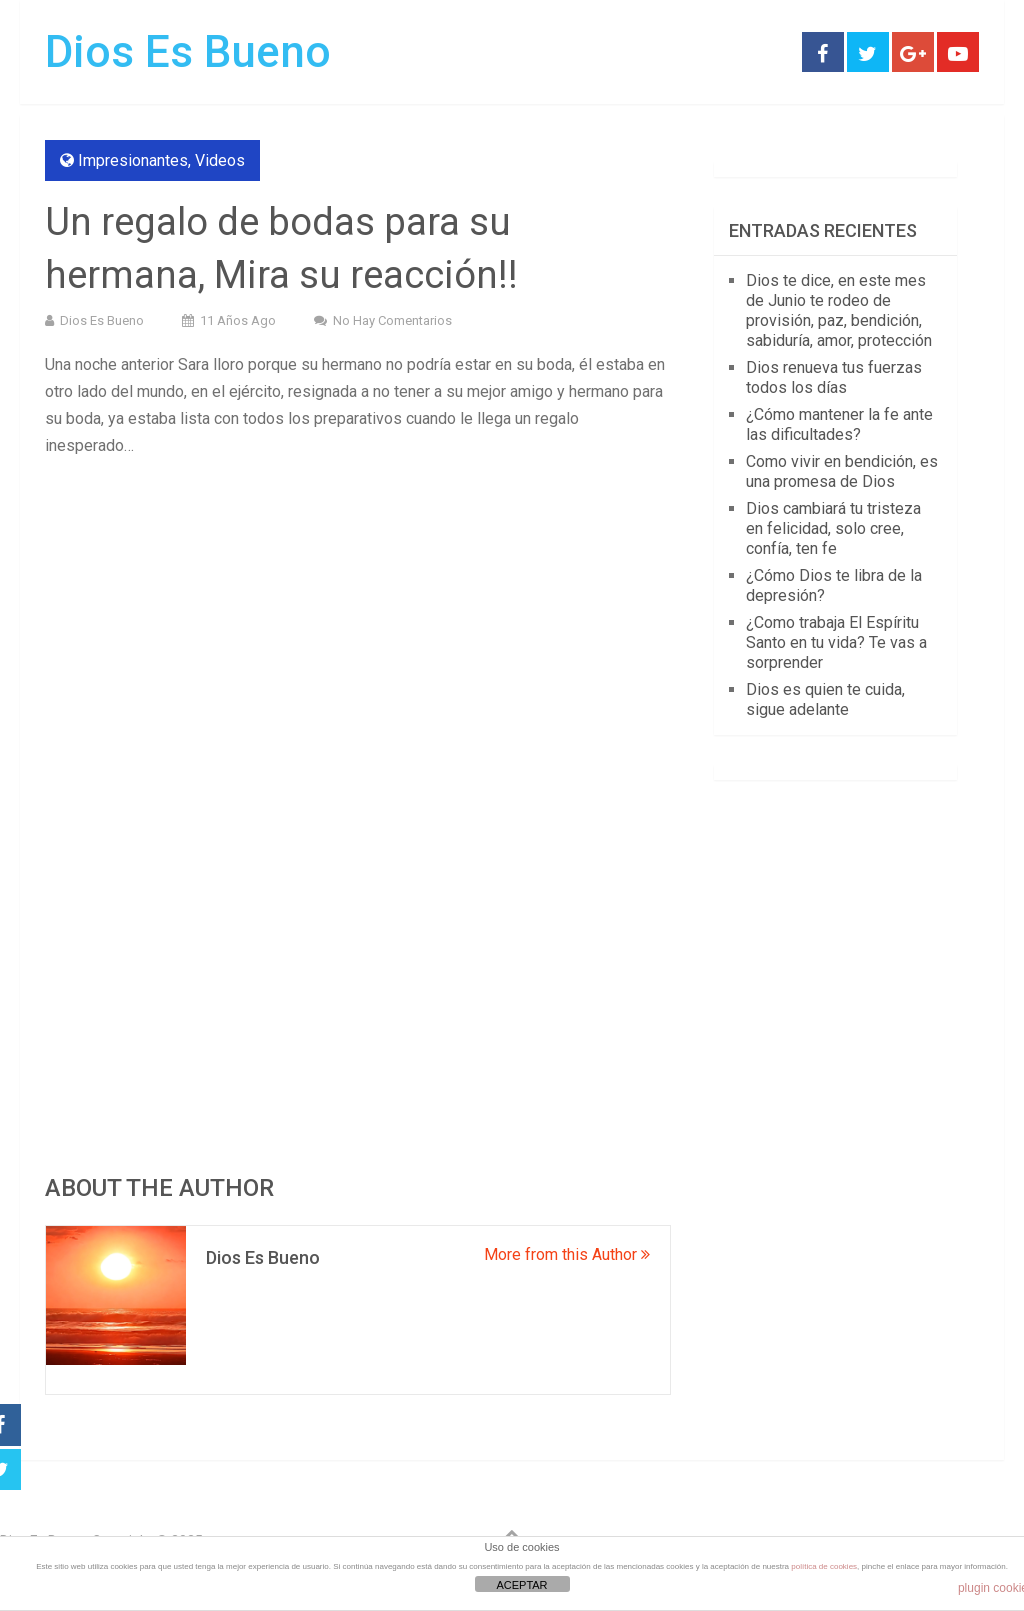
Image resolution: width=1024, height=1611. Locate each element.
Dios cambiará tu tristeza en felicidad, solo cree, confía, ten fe (833, 528)
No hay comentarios (392, 320)
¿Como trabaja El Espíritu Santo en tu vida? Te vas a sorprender (836, 642)
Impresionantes (133, 160)
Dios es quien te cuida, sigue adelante (825, 699)
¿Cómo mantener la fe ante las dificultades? (839, 424)
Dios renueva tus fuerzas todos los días (834, 377)
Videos (220, 160)
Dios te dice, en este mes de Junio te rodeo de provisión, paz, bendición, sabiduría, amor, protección (839, 310)
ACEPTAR (521, 1585)
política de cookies (824, 1566)
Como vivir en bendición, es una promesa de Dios (842, 471)
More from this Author (567, 1254)
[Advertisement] (357, 619)
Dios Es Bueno (188, 52)
